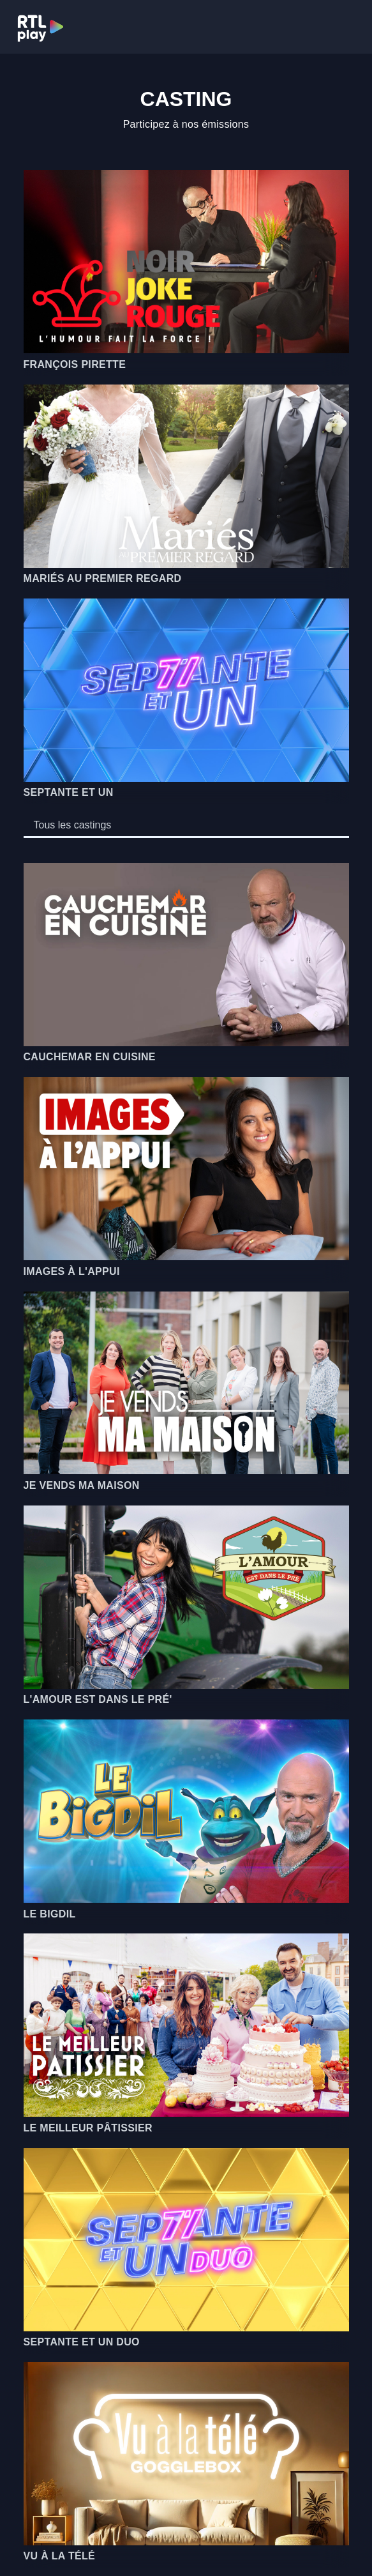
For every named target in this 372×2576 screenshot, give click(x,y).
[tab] (73, 825)
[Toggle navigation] (347, 26)
